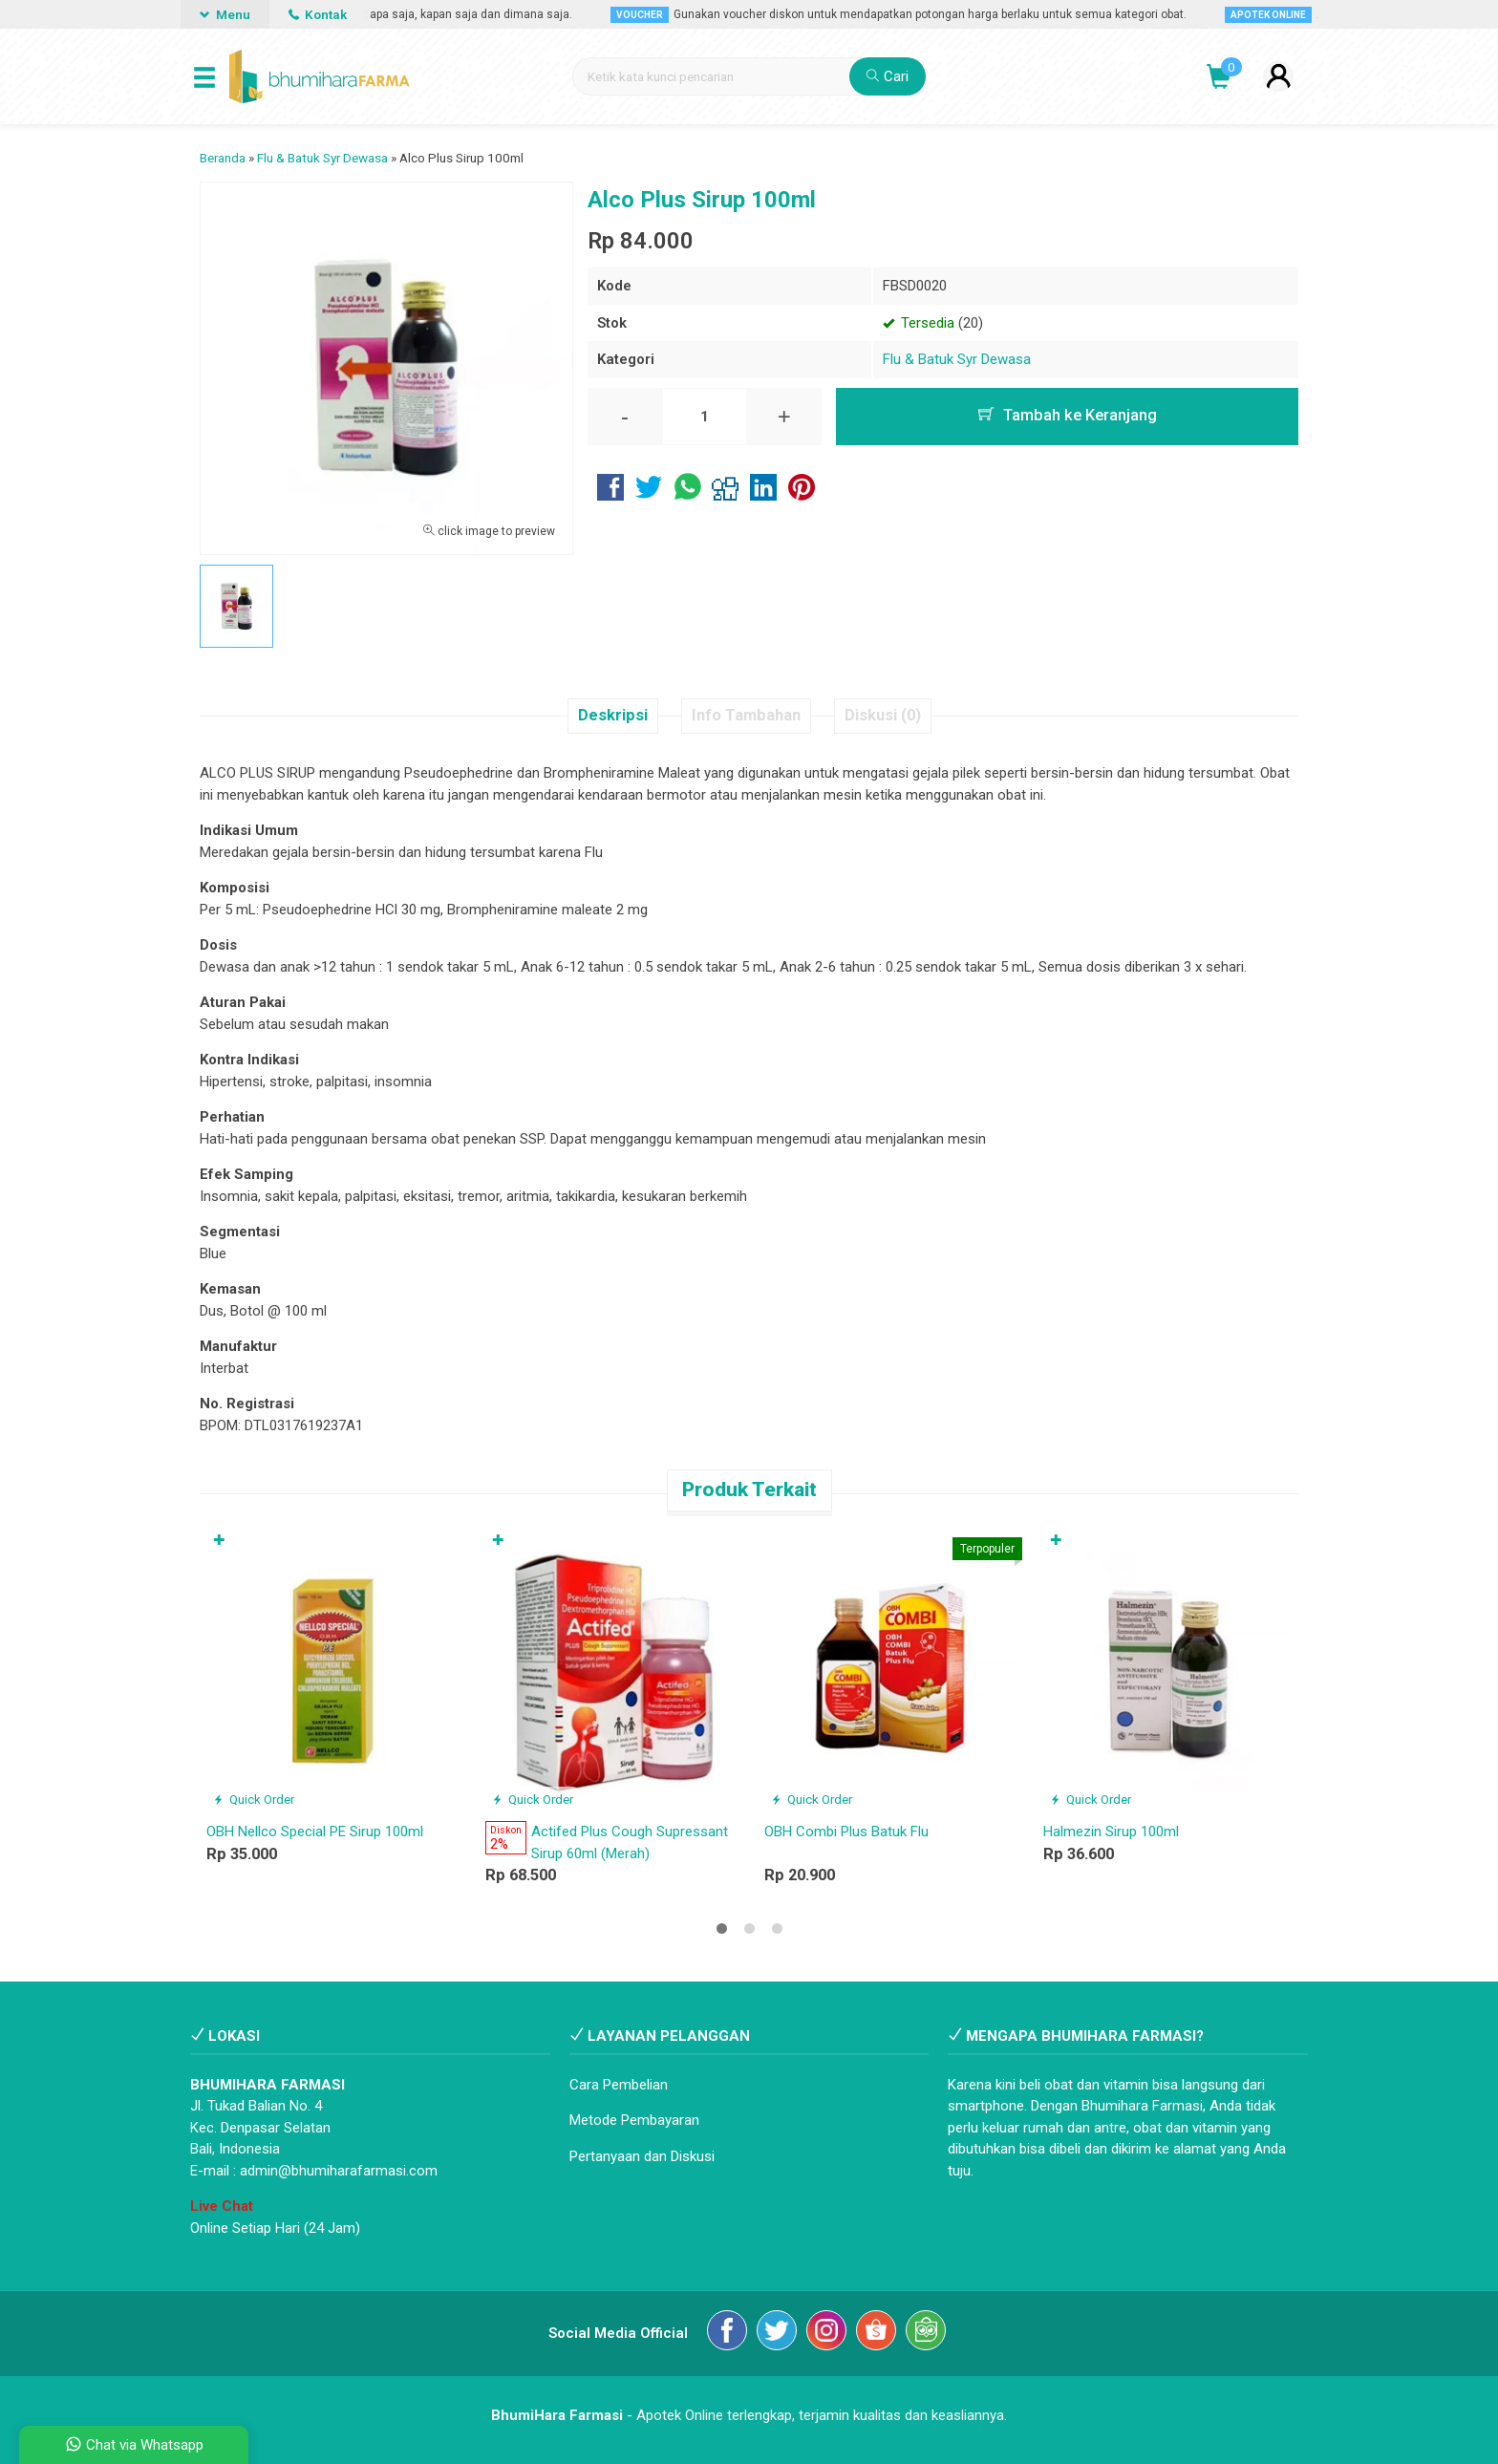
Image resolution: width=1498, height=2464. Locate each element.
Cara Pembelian (618, 2084)
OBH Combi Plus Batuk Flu (846, 1831)
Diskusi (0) (883, 715)
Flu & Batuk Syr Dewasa (957, 359)
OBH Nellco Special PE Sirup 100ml (314, 1831)
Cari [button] (888, 76)
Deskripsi (613, 715)
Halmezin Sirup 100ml (1111, 1831)
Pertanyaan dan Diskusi (642, 2156)
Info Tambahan (746, 715)
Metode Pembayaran (634, 2120)
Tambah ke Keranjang (1067, 415)
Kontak (318, 14)
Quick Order (253, 1799)
